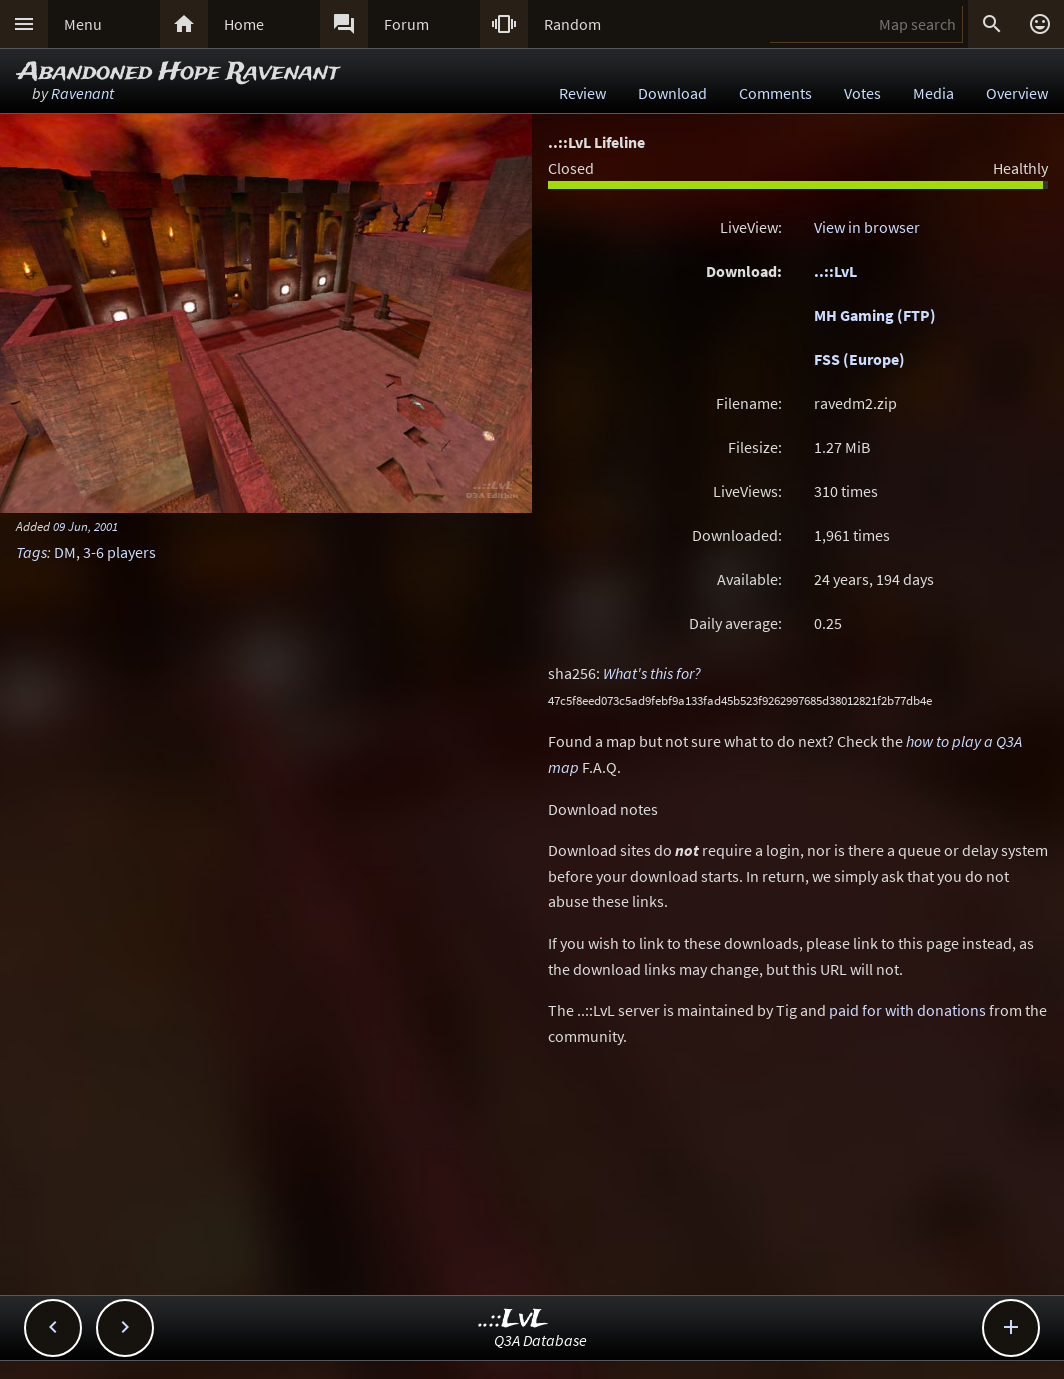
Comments (775, 93)
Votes (862, 93)
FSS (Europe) (859, 359)
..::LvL (835, 271)
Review (582, 93)
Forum (406, 24)
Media (933, 93)
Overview (1017, 93)
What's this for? (652, 673)
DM (65, 552)
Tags (31, 552)
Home (244, 24)
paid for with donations (907, 1010)
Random (572, 24)
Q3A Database (540, 1340)
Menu (83, 24)
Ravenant (82, 93)
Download (672, 93)
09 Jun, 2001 (85, 526)
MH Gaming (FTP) (875, 315)
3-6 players (119, 552)
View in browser (867, 227)
